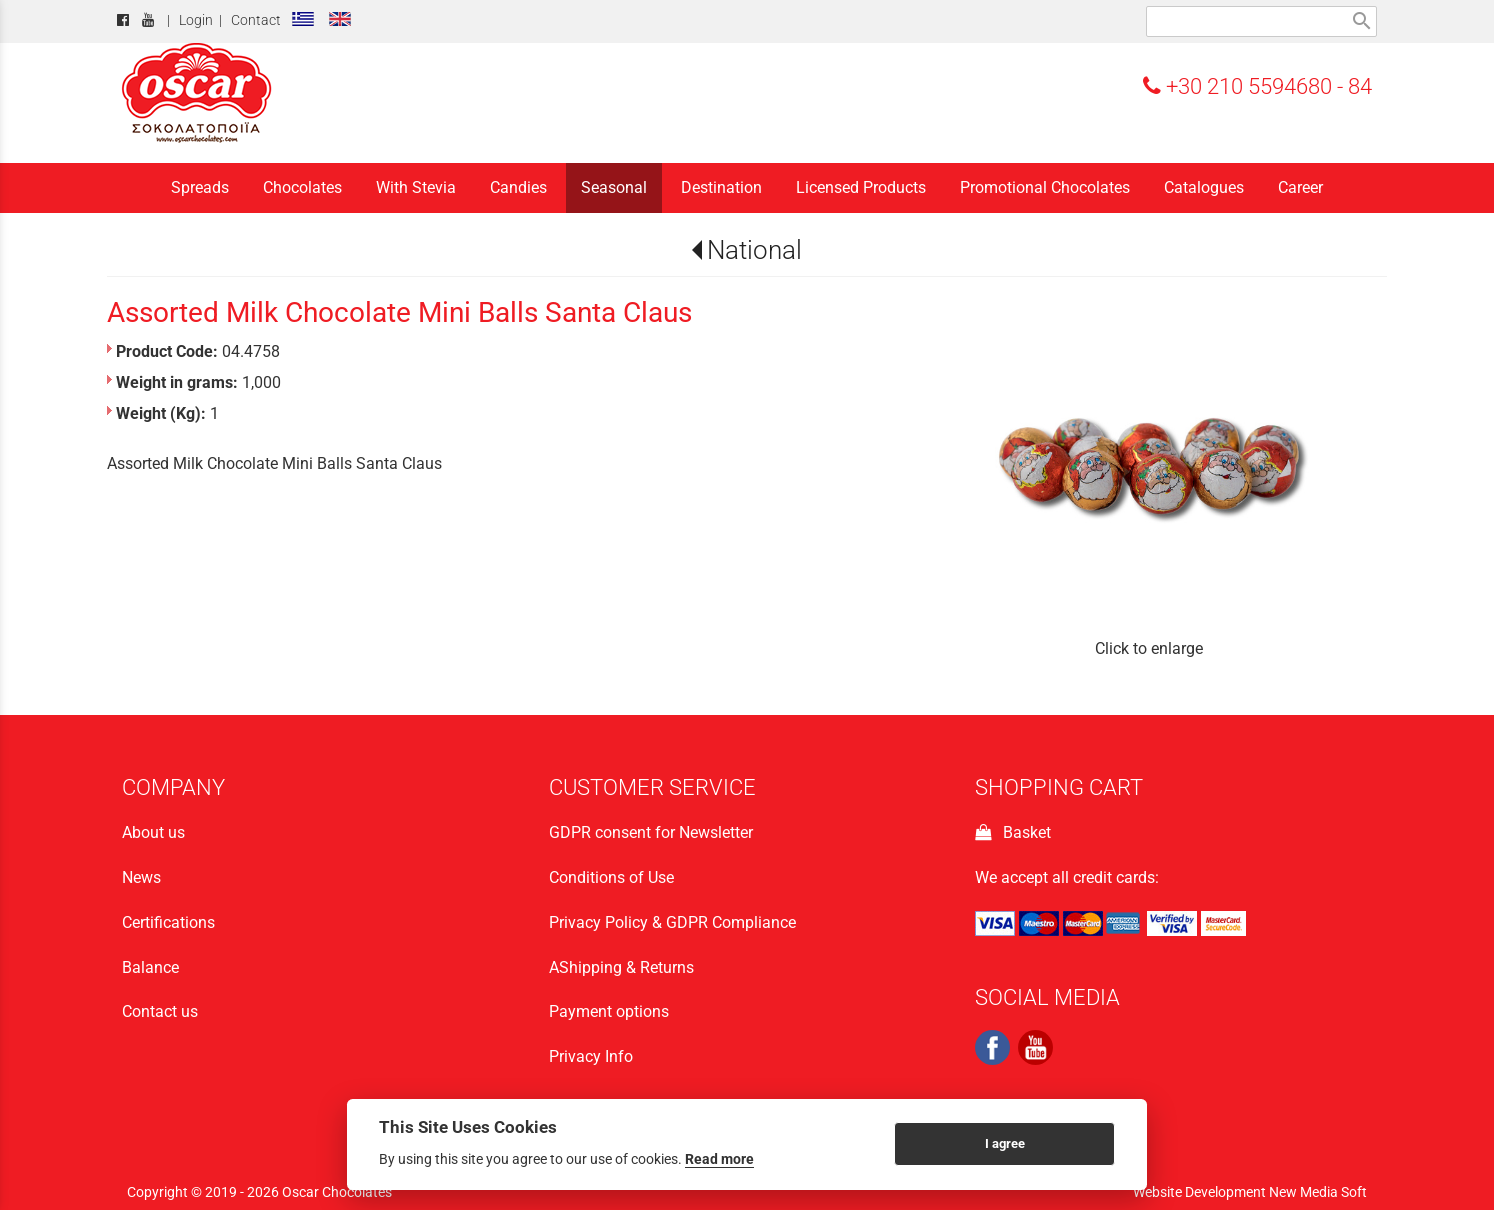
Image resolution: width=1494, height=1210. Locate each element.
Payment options (609, 1011)
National (754, 250)
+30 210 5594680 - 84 (1257, 86)
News (141, 877)
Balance (150, 967)
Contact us (160, 1011)
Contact (256, 20)
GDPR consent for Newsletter (651, 832)
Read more (719, 1159)
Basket (1013, 832)
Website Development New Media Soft (1250, 1192)
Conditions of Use (611, 877)
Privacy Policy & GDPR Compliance (672, 922)
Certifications (168, 922)
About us (153, 832)
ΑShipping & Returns (621, 967)
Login (196, 20)
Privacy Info (591, 1056)
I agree (1005, 1143)
